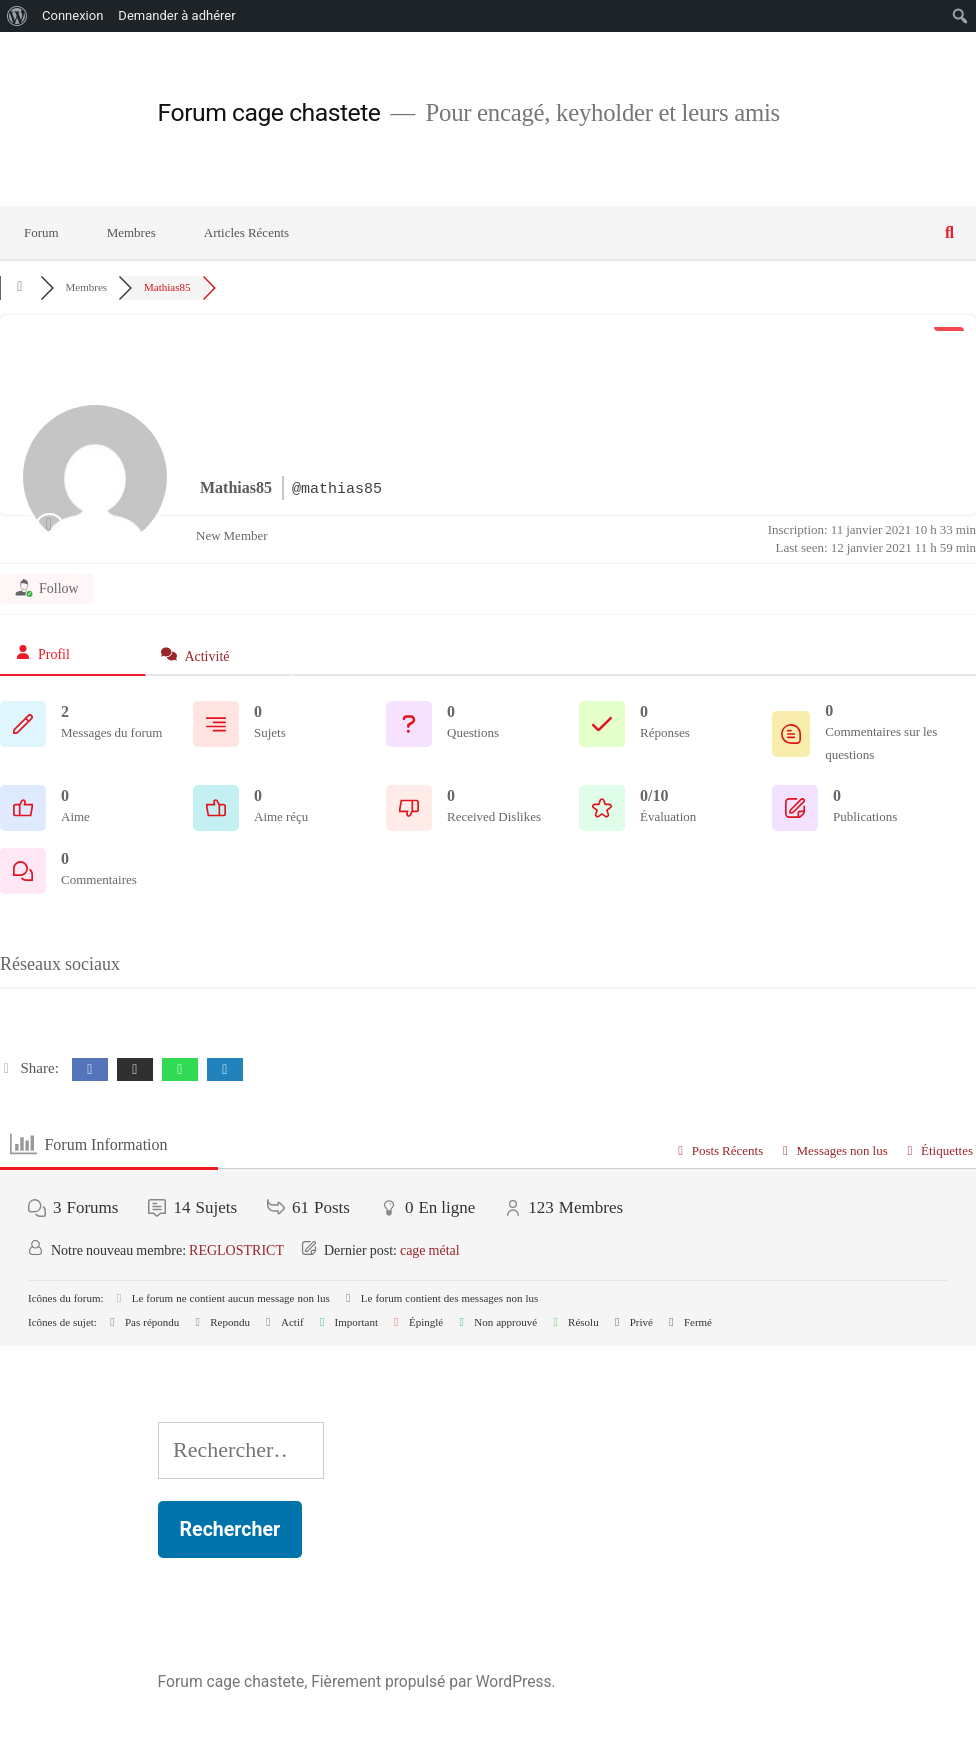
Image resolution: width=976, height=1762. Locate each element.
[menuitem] (17, 16)
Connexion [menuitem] (72, 15)
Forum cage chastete (269, 112)
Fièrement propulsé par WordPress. (433, 1681)
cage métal (430, 1250)
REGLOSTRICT (236, 1250)
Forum (41, 233)
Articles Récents (246, 233)
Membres (131, 233)
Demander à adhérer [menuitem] (176, 15)
